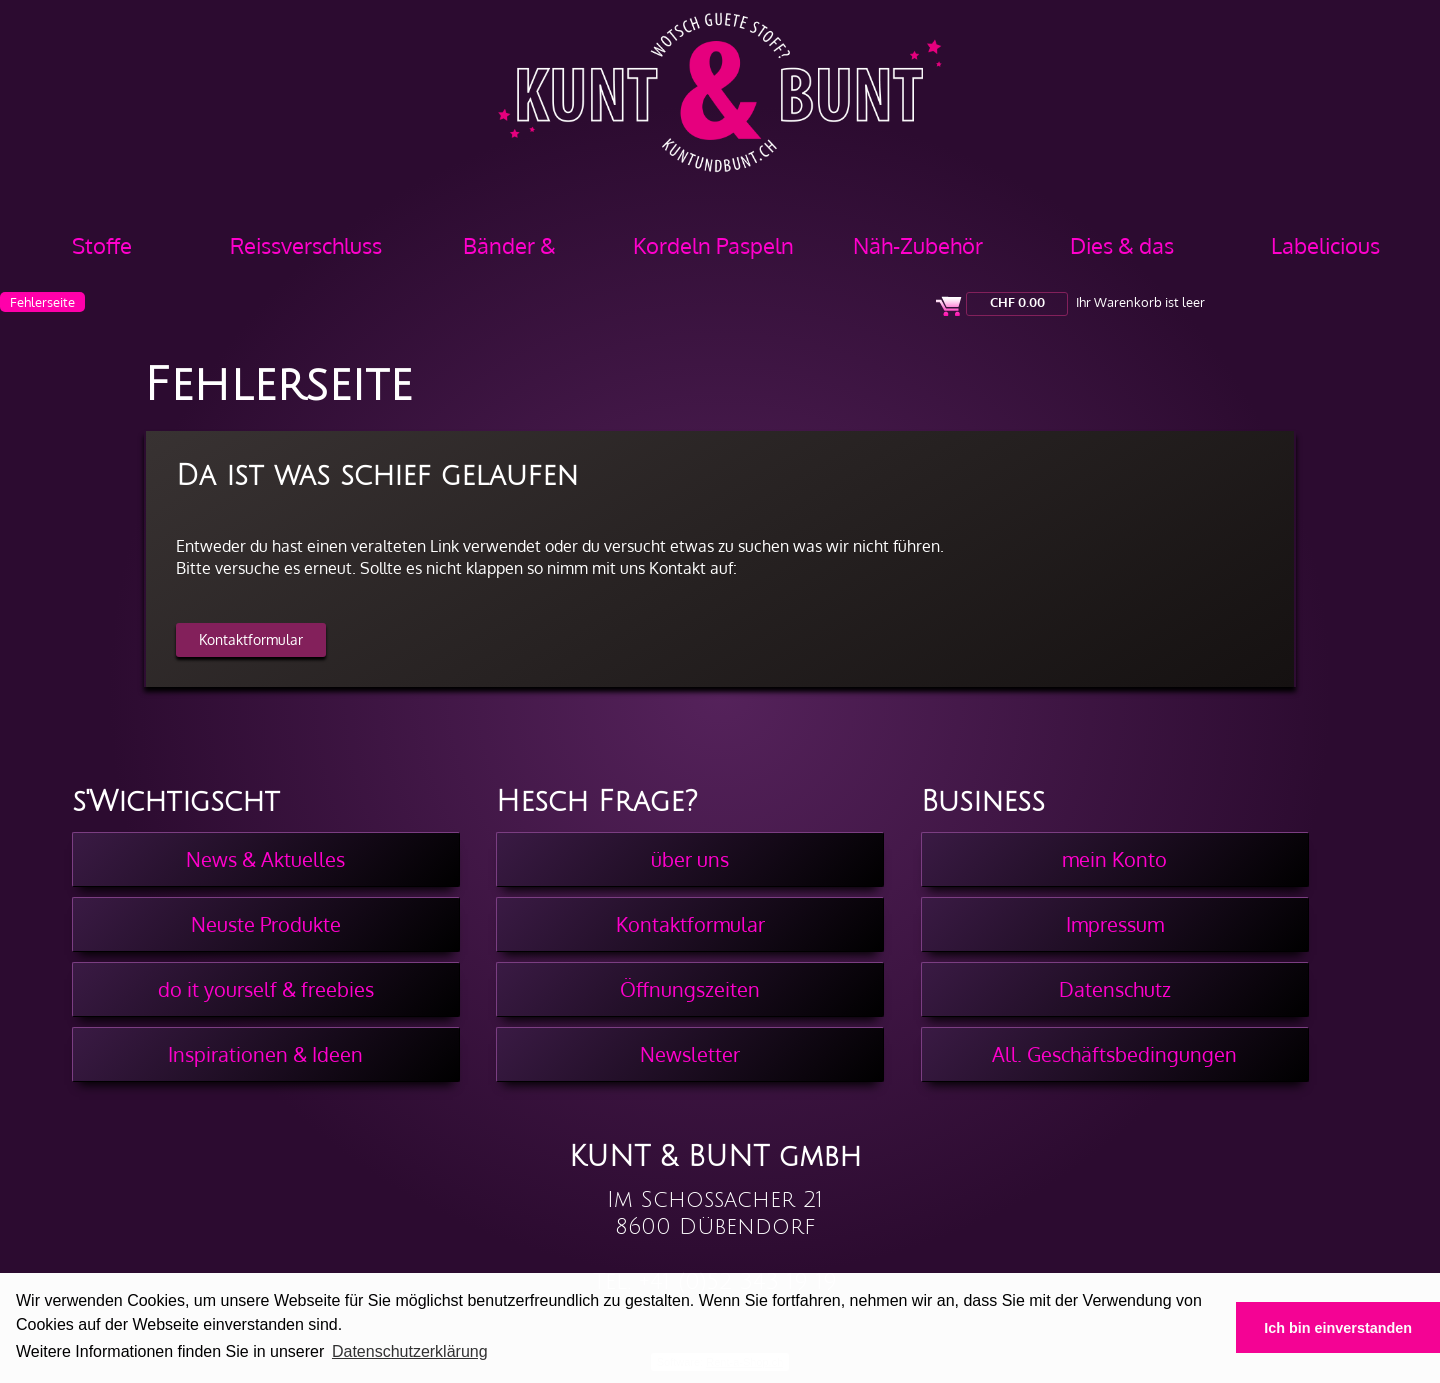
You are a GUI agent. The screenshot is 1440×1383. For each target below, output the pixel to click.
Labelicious (1325, 245)
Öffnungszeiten (690, 989)
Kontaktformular (251, 639)
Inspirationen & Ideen (265, 1054)
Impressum (1115, 924)
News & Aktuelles (265, 859)
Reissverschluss (306, 245)
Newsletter (690, 1054)
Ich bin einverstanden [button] (1338, 1328)
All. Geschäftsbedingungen (1114, 1054)
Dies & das (1122, 245)
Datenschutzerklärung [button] (410, 1351)
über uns (690, 859)
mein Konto (1114, 859)
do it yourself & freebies (266, 989)
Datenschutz (1115, 989)
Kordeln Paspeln (713, 245)
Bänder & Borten (509, 252)
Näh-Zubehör (918, 245)
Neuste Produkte (266, 924)
